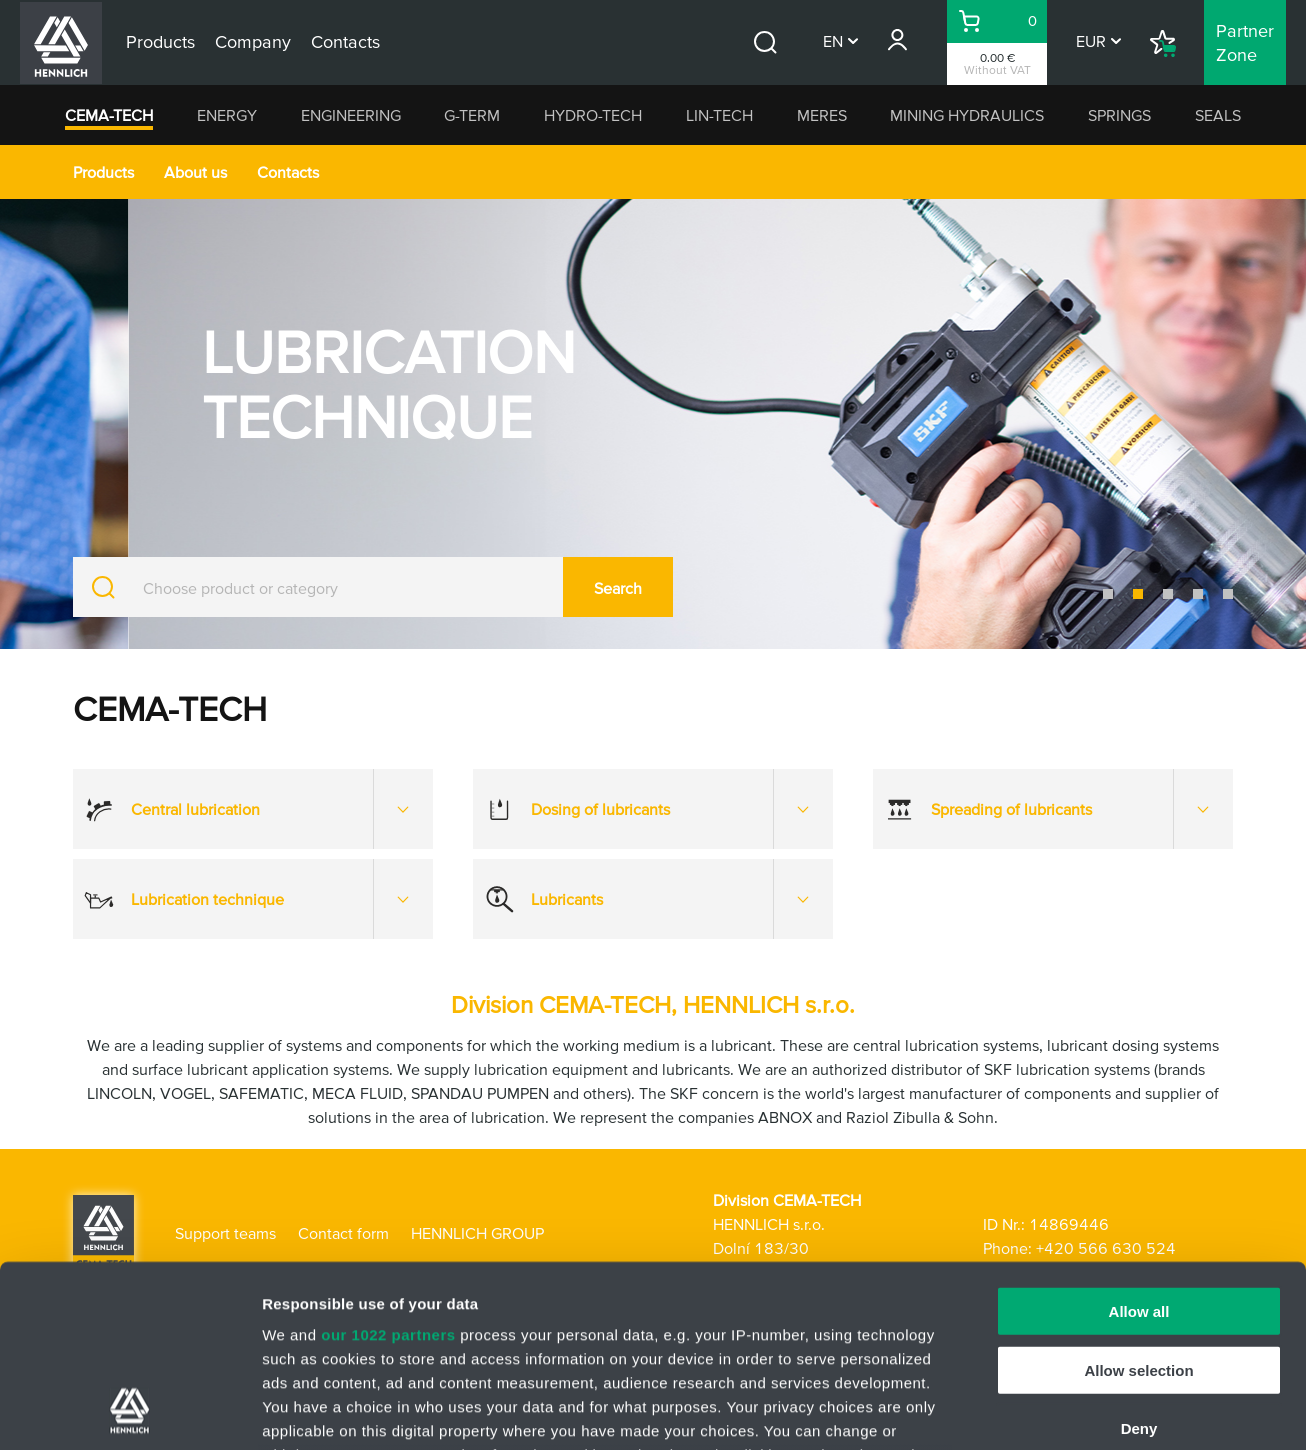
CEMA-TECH (109, 115)
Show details (1049, 1410)
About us (195, 172)
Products (103, 172)
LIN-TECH (719, 115)
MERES (822, 115)
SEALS (1218, 115)
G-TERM (472, 115)
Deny (1139, 1258)
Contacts (288, 172)
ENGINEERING (351, 115)
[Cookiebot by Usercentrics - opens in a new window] (129, 1411)
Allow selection (1138, 1199)
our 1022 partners (388, 1164)
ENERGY (227, 115)
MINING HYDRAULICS (967, 115)
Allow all (1139, 1141)
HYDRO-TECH (593, 115)
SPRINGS (1119, 115)
